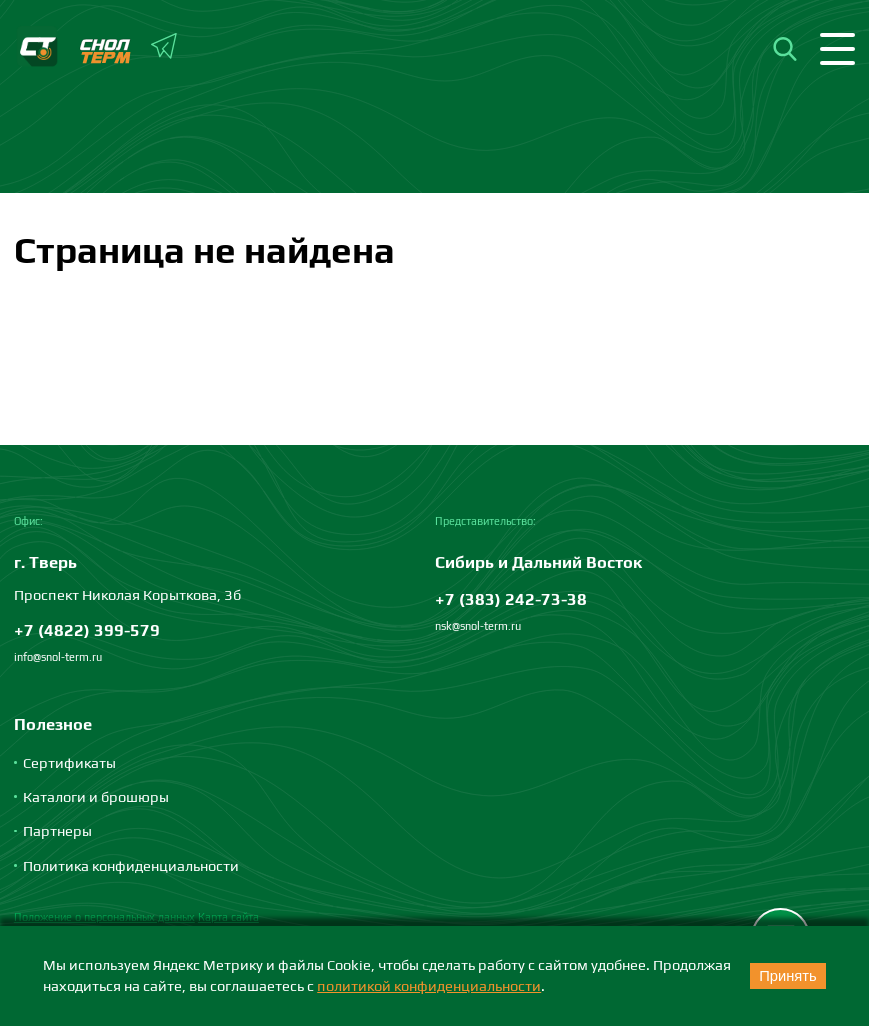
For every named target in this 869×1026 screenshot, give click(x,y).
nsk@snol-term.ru (478, 626)
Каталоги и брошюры (96, 796)
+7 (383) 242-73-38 (511, 599)
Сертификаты (69, 762)
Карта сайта (228, 917)
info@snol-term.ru (58, 657)
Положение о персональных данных (104, 917)
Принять (788, 976)
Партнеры (57, 830)
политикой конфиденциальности (429, 985)
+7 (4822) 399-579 (87, 630)
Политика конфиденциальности (131, 865)
